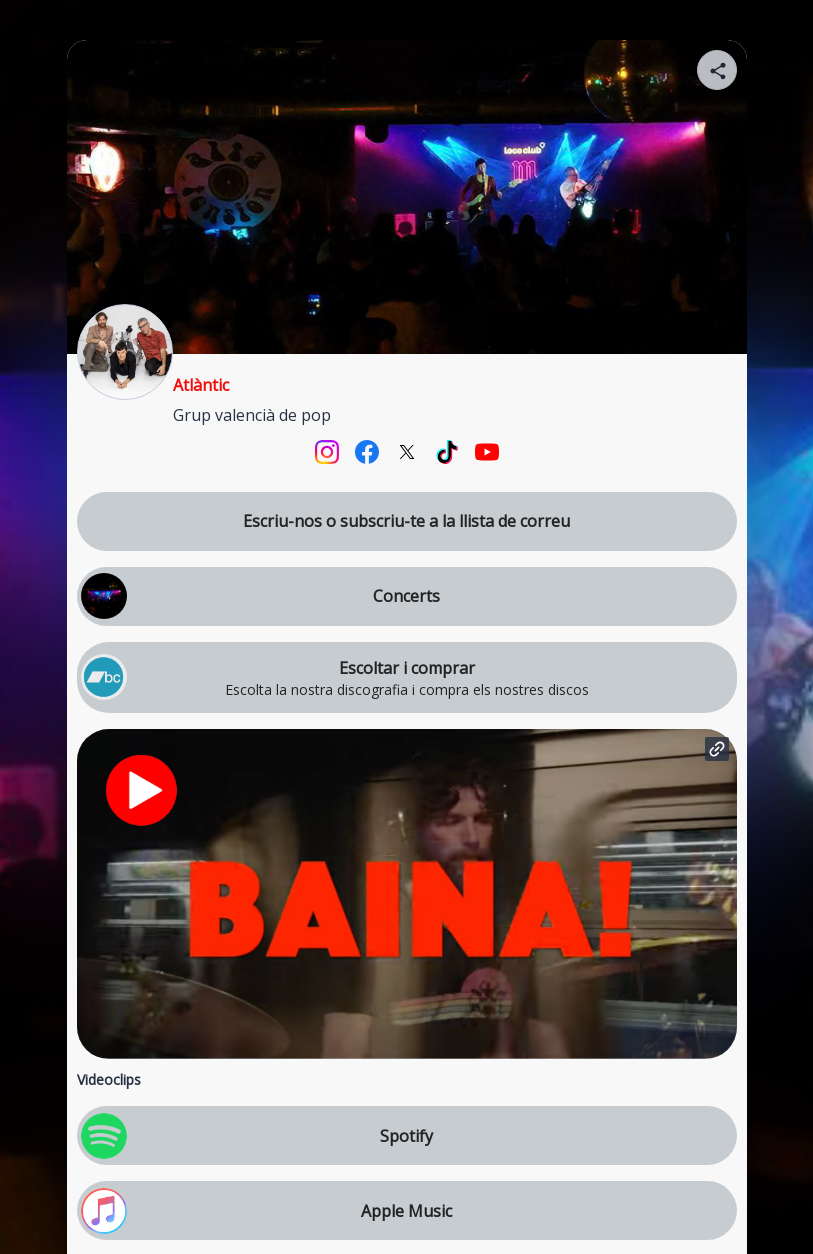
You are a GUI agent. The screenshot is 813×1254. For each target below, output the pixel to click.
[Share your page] (717, 70)
